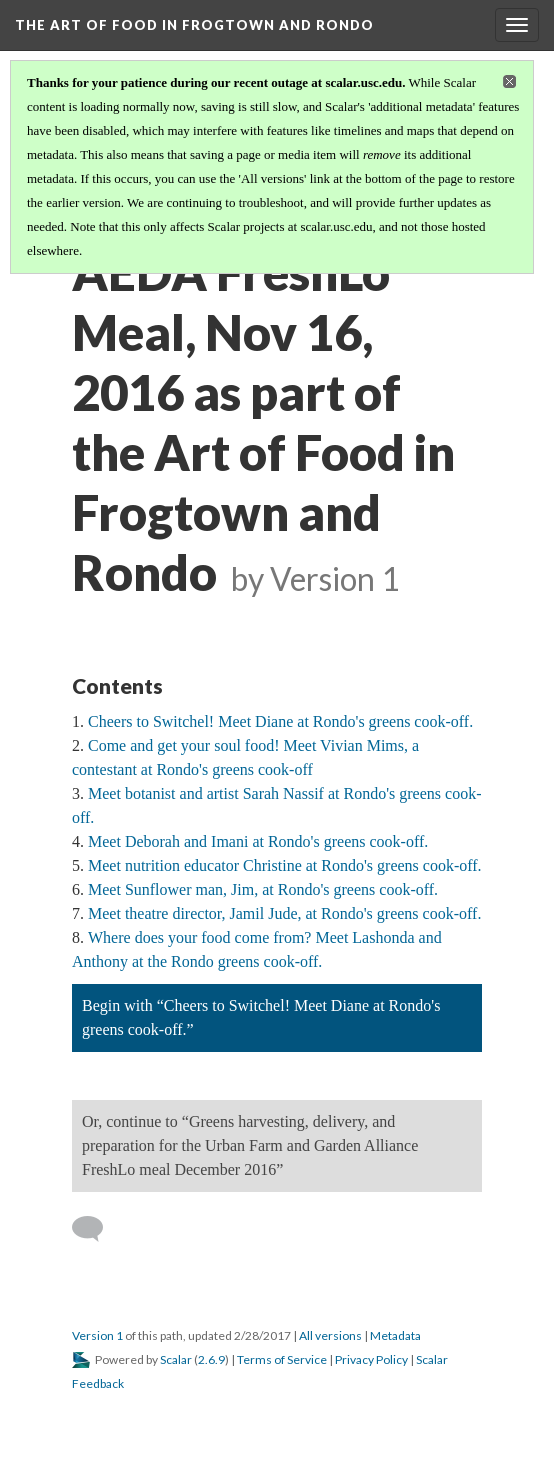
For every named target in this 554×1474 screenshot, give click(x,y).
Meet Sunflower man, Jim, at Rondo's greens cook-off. (263, 889)
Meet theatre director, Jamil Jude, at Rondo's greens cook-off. (284, 913)
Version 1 (97, 1335)
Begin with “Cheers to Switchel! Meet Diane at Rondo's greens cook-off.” (261, 1017)
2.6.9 (211, 1359)
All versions (330, 1335)
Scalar (176, 1359)
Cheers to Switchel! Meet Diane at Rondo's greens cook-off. (280, 721)
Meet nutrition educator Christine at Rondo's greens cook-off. (285, 865)
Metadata (395, 1335)
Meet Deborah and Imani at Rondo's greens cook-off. (258, 841)
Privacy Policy (371, 1359)
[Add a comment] (96, 1229)
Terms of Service (282, 1359)
